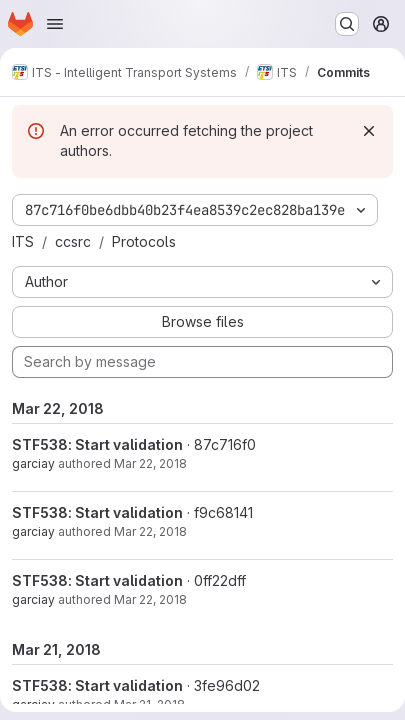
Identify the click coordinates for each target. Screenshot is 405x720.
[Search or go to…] (347, 24)
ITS (23, 241)
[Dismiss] (369, 131)
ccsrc (73, 241)
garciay (33, 463)
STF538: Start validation (97, 444)
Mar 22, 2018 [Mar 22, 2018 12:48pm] (150, 531)
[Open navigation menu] (55, 24)
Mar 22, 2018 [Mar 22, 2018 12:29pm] (150, 599)
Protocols (144, 241)
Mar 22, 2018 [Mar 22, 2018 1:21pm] (150, 463)
